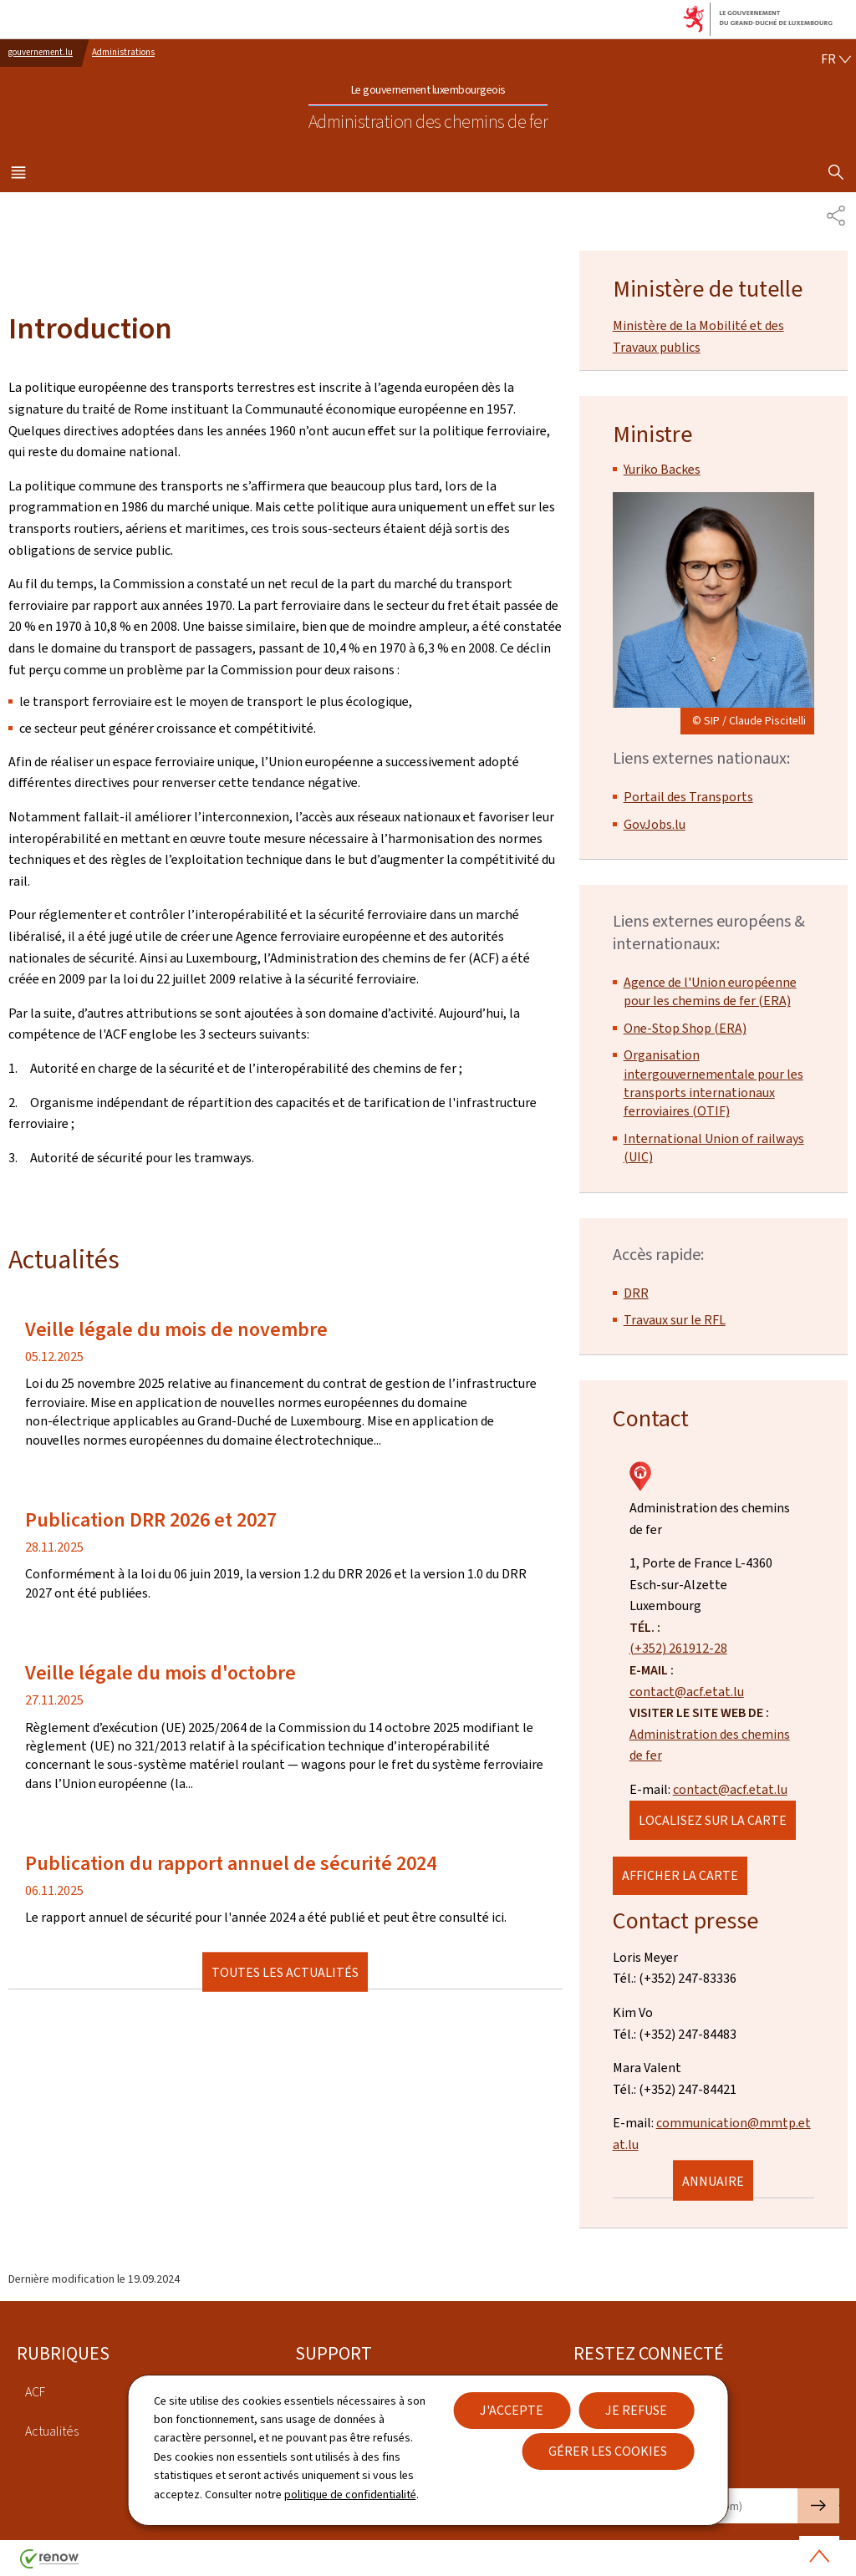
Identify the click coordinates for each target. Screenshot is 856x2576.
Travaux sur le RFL (675, 1320)
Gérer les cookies (607, 2451)
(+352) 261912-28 (678, 1648)
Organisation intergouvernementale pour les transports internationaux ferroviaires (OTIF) (713, 1083)
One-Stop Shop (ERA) (685, 1028)
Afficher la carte (680, 1875)
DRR (636, 1293)
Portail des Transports (688, 796)
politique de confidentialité (350, 2494)
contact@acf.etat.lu (686, 1691)
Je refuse (636, 2410)
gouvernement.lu (40, 52)
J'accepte (511, 2410)
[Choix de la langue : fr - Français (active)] (836, 59)
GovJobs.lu (654, 824)
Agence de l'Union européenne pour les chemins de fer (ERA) (710, 991)
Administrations (123, 52)
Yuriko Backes (662, 469)
